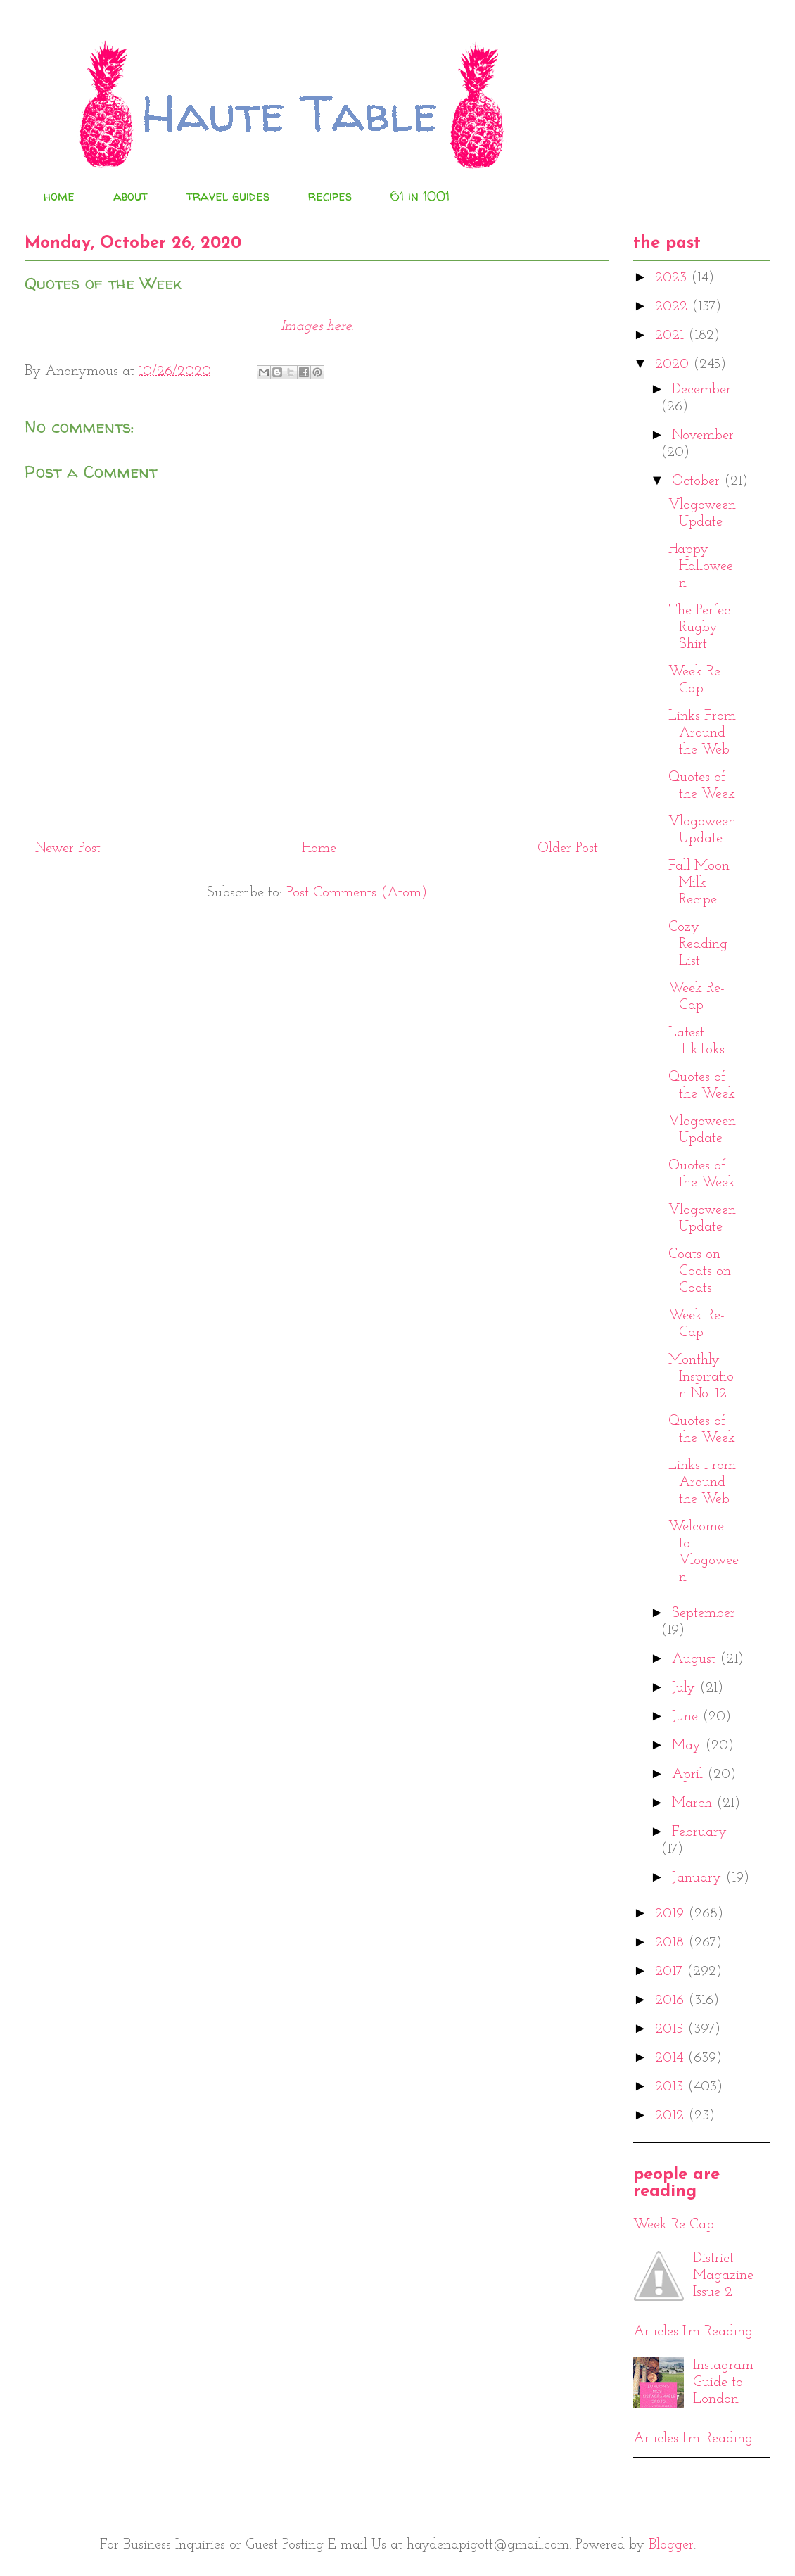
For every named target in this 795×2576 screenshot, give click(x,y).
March (694, 1803)
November (703, 436)
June (687, 1717)
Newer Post (68, 849)
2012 (671, 2116)
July (685, 1688)
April (689, 1775)
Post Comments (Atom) (356, 893)
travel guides (227, 196)
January (698, 1878)
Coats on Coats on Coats (699, 1271)
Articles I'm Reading (693, 2332)
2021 (671, 336)
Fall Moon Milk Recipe (699, 883)
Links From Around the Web (702, 733)
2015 (671, 2029)
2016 (671, 2000)
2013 (671, 2087)
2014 (671, 2058)
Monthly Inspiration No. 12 (701, 1377)
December (701, 390)
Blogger (671, 2545)
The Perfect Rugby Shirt (701, 628)
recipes (330, 196)
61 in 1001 (420, 196)
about (130, 196)
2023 (673, 278)
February (699, 1832)
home (59, 196)
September (703, 1613)
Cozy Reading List (697, 944)
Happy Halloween (700, 566)
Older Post (568, 849)
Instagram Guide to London (723, 2382)
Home (319, 849)
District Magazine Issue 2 (723, 2275)
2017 (671, 1972)
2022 (673, 307)
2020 (674, 364)
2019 (671, 1914)
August (696, 1659)
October (698, 481)
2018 (671, 1943)
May (688, 1746)
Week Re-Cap (673, 2225)
